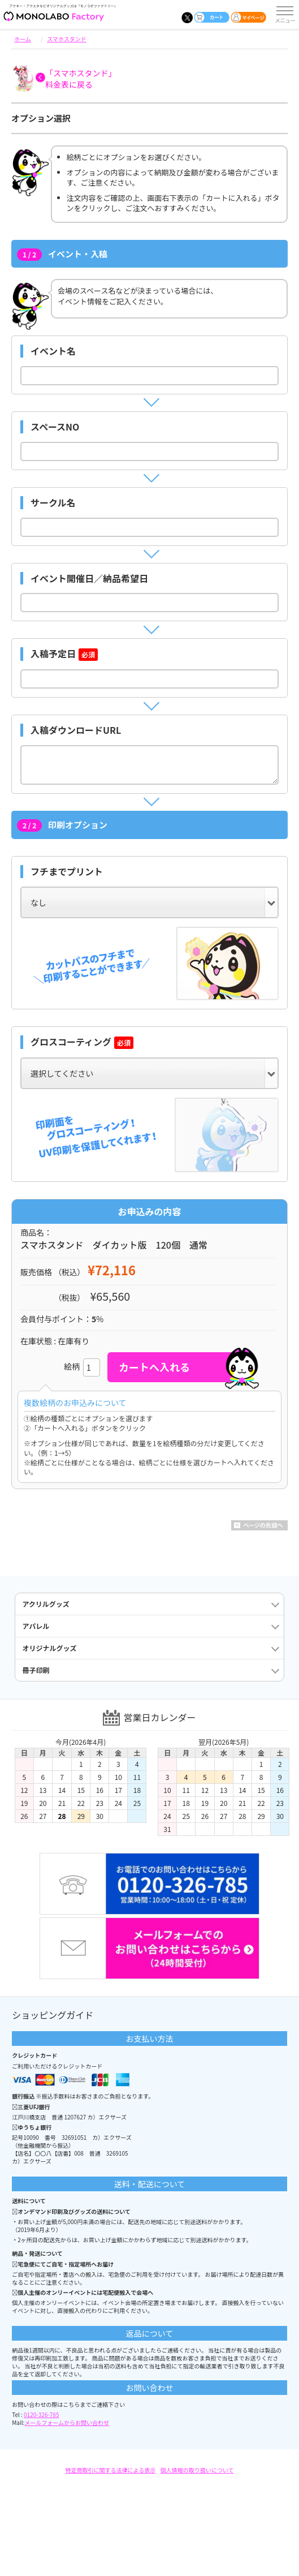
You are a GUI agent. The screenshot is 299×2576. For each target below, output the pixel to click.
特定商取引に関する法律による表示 (111, 2470)
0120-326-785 (41, 2414)
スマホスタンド (66, 39)
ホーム (22, 39)
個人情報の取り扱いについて (197, 2470)
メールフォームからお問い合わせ (66, 2422)
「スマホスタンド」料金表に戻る (80, 78)
